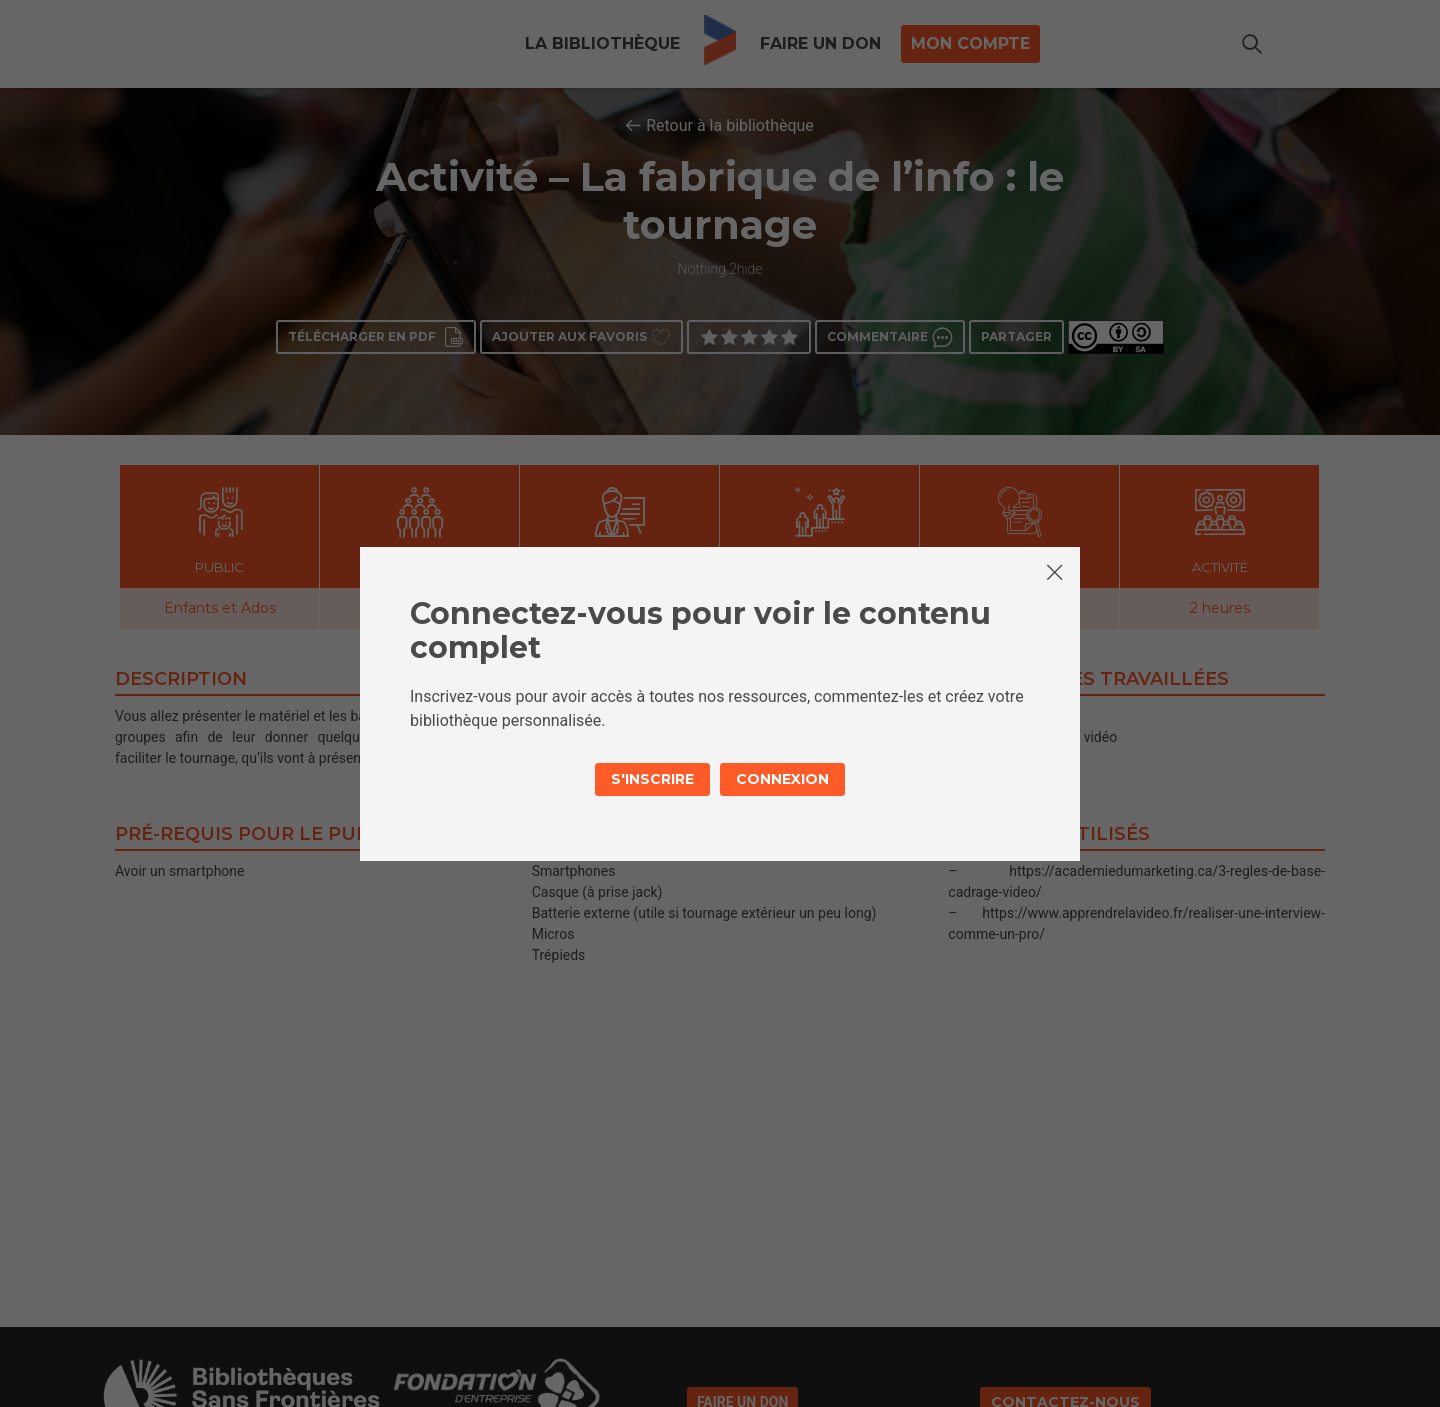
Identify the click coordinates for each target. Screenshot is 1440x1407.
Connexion (782, 779)
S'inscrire (652, 779)
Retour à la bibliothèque (730, 125)
